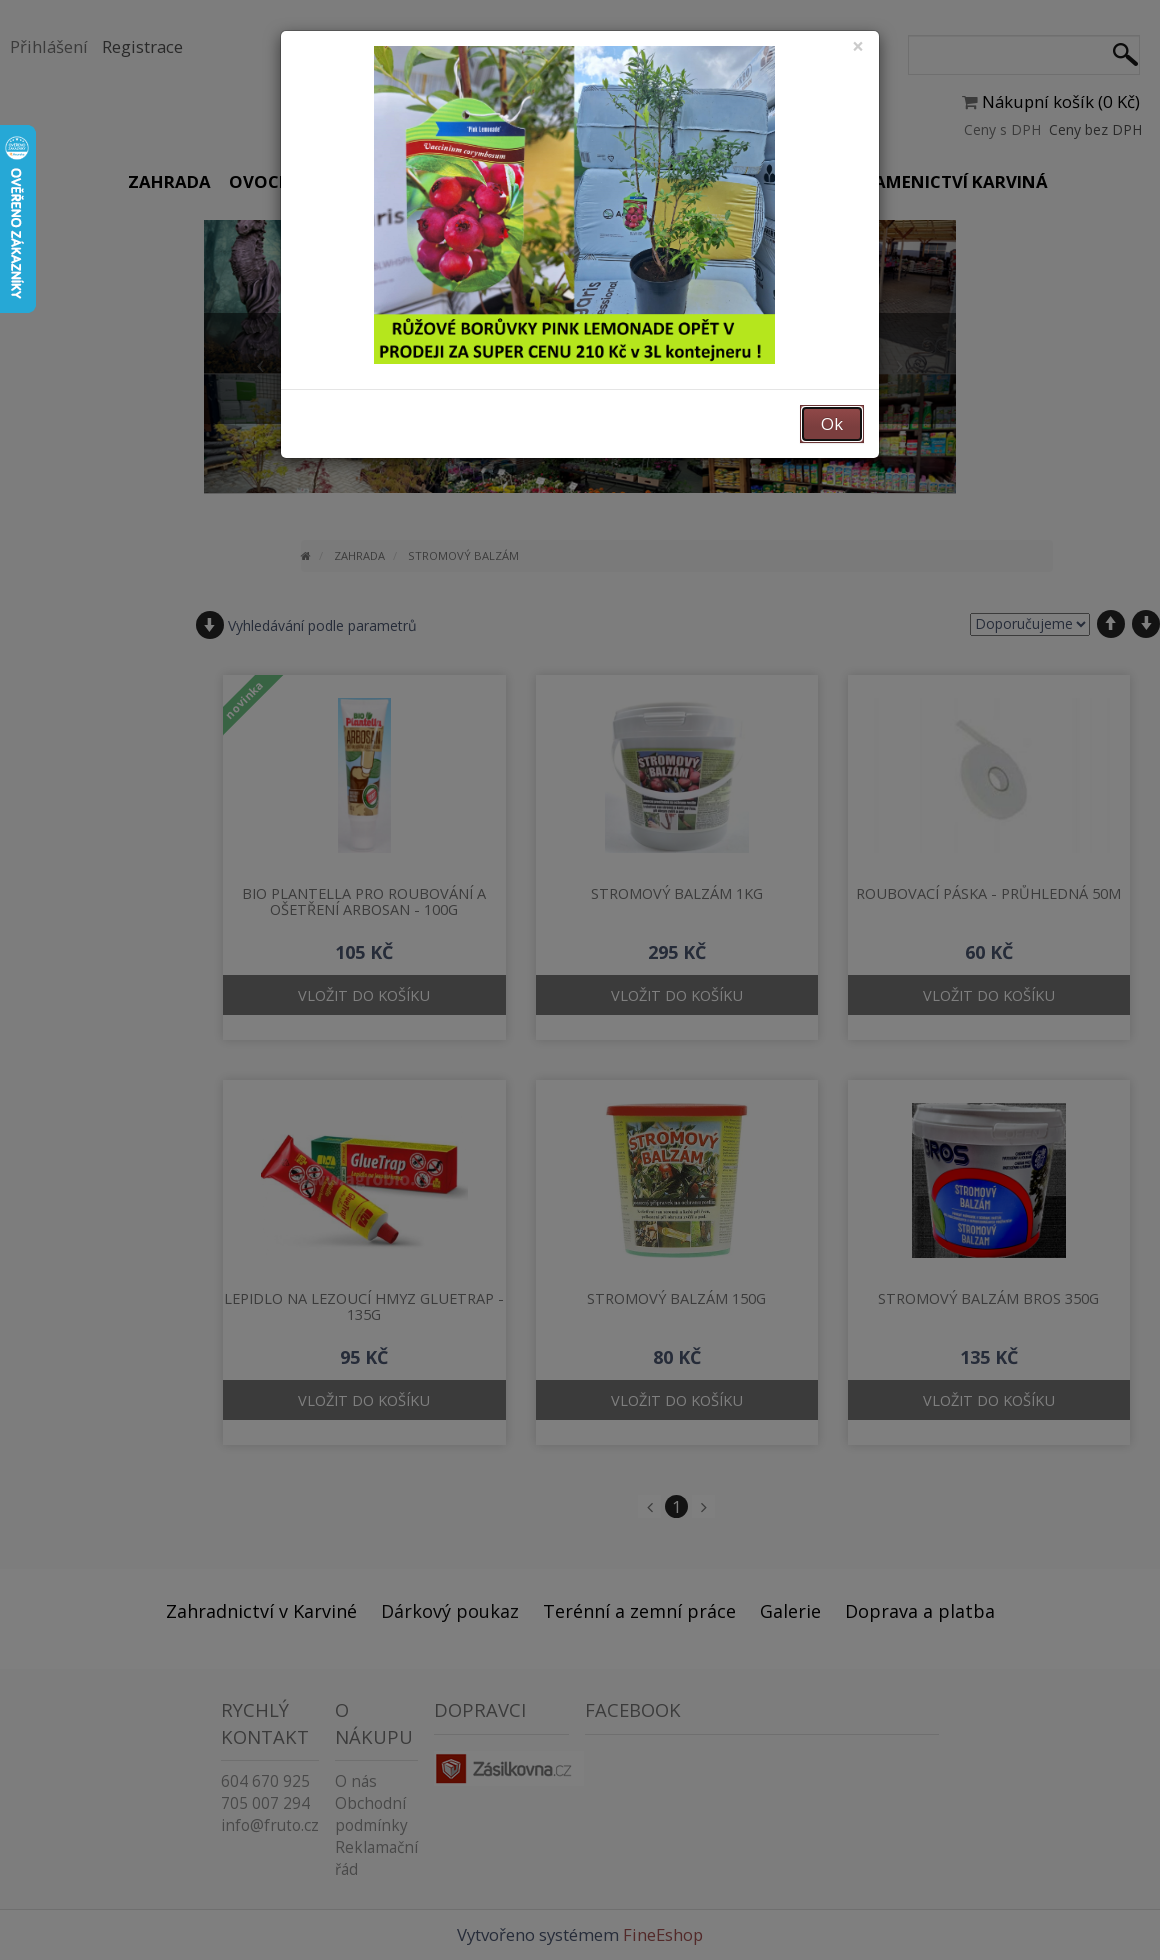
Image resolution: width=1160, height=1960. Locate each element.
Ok (832, 423)
